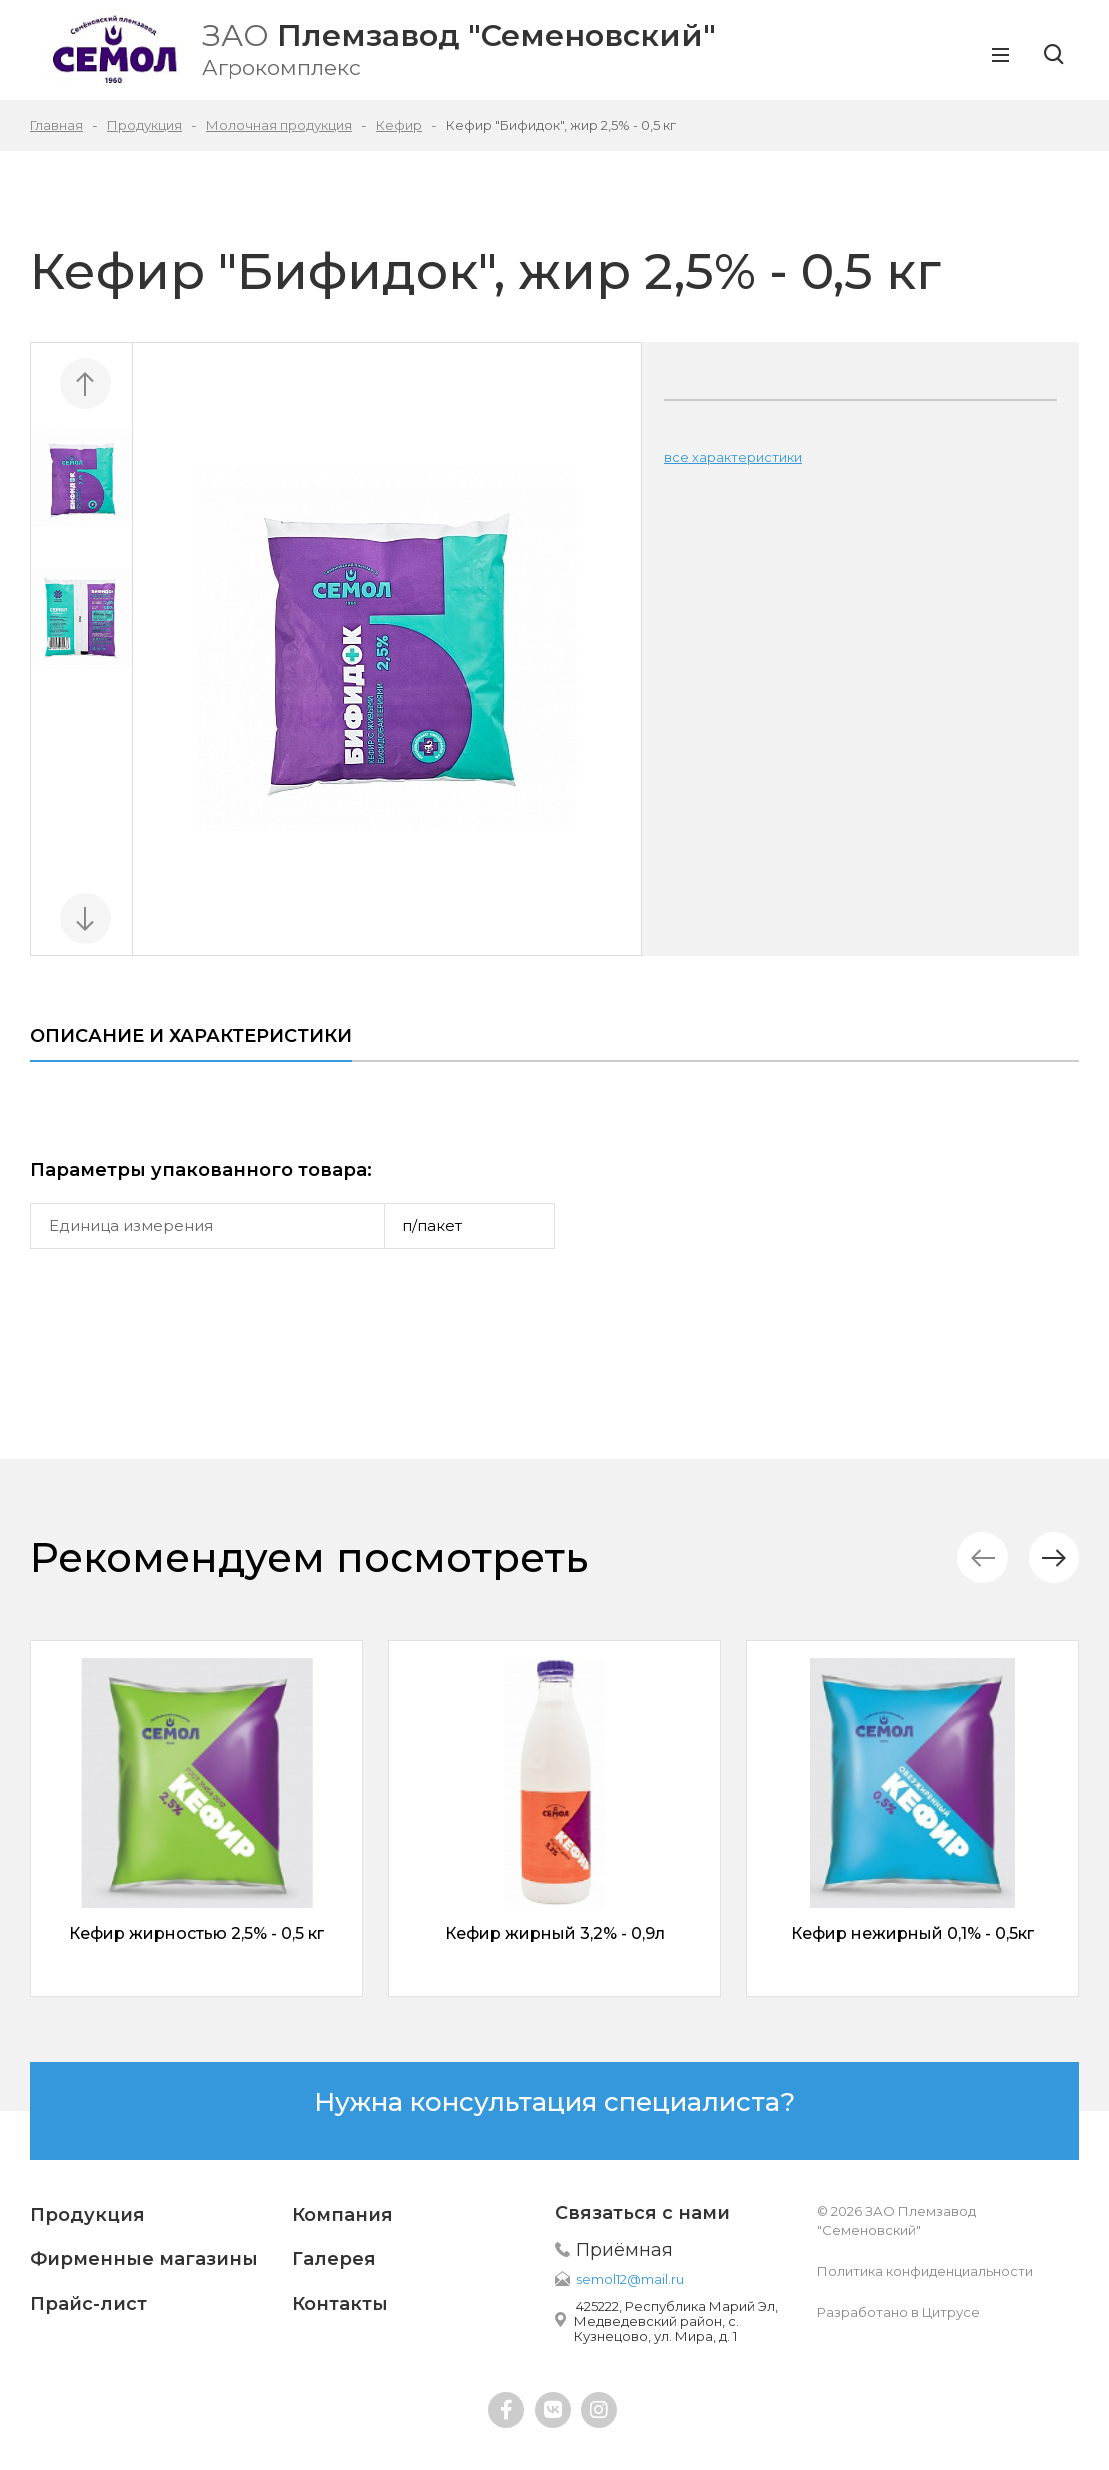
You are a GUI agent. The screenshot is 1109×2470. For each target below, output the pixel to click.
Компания (342, 2215)
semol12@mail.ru (630, 2279)
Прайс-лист (88, 2304)
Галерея (334, 2259)
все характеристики (733, 457)
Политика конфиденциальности (925, 2271)
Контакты (340, 2304)
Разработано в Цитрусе (898, 2312)
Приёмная (624, 2250)
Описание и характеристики (191, 1036)
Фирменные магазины (144, 2259)
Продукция (87, 2215)
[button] (1053, 1557)
